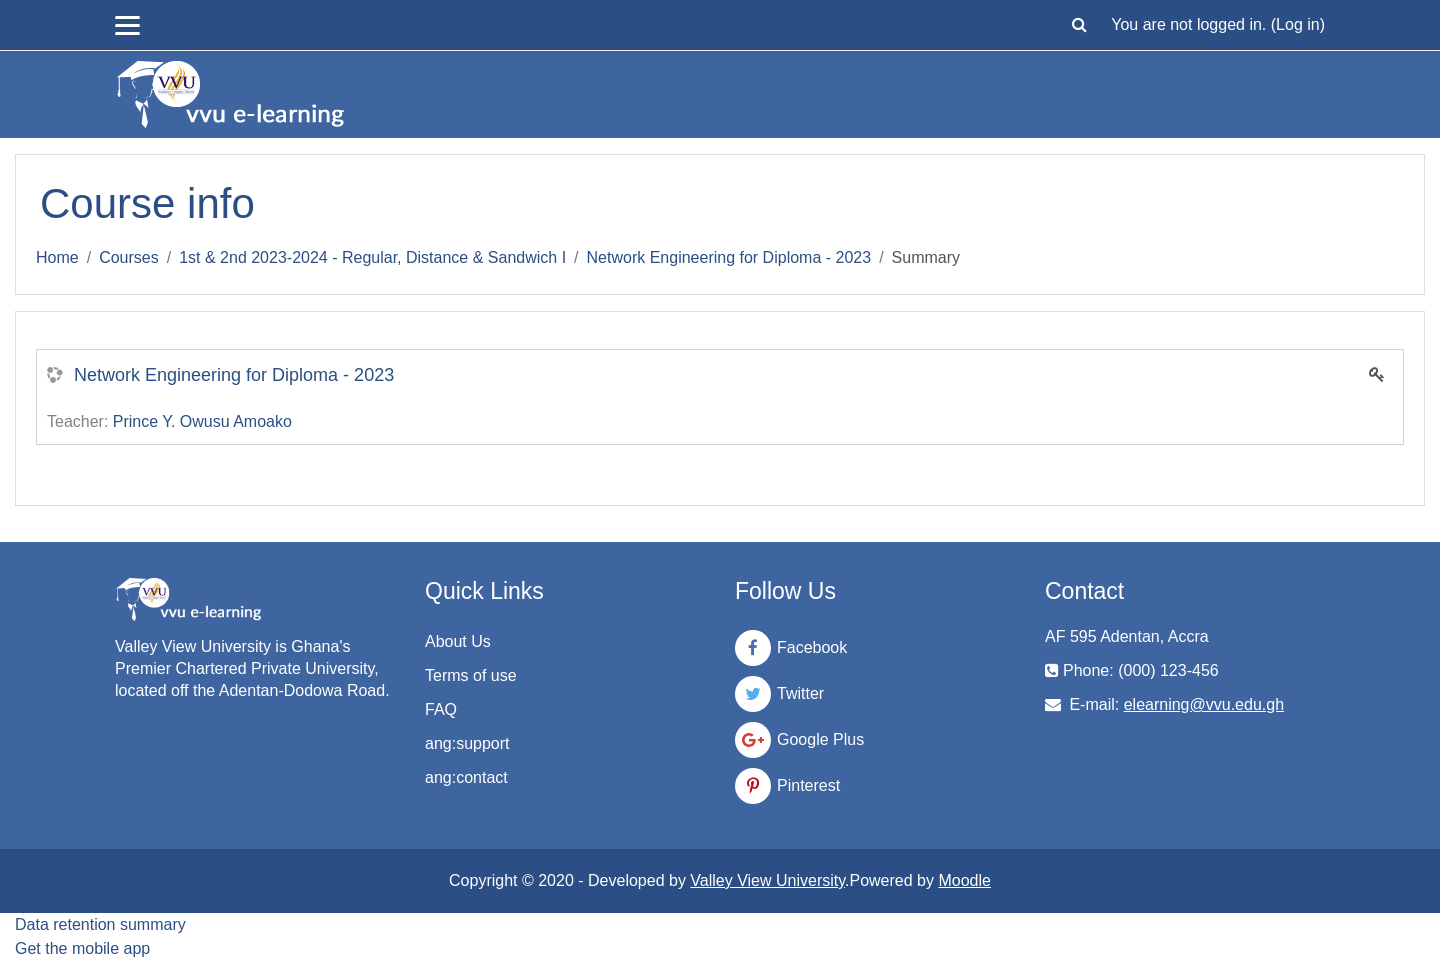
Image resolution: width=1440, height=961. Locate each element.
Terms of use (471, 675)
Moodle (964, 880)
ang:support (467, 743)
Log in (1298, 24)
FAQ (441, 709)
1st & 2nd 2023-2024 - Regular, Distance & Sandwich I (372, 257)
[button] (1079, 25)
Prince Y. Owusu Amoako (202, 421)
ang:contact (466, 777)
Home (57, 257)
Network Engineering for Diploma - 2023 (729, 257)
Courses (129, 257)
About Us (458, 641)
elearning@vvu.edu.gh (1204, 704)
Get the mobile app (82, 948)
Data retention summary (100, 924)
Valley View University (767, 880)
